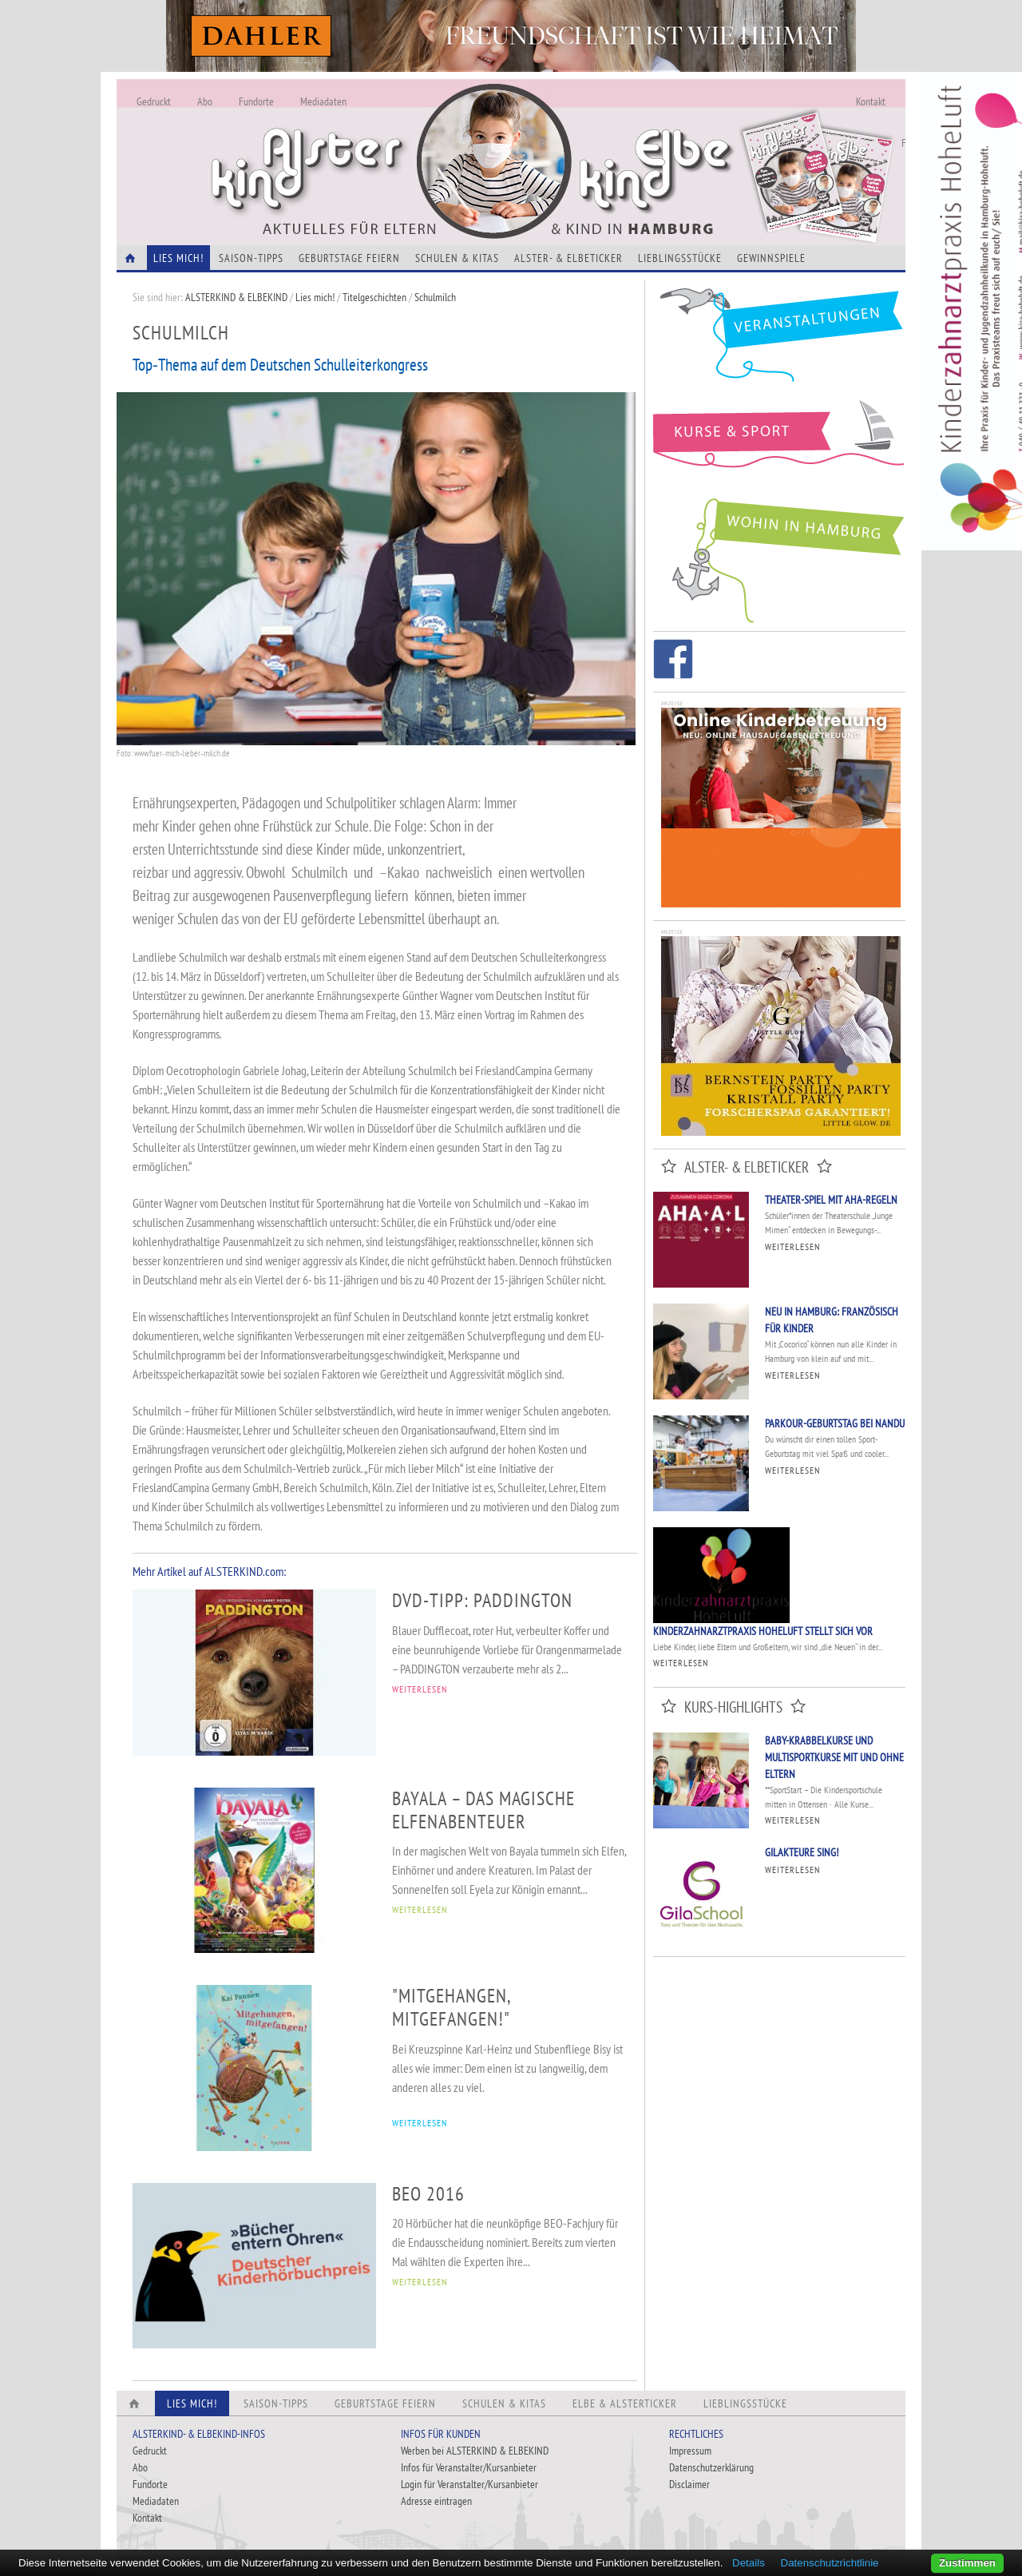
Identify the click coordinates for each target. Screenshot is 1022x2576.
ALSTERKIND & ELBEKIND (236, 297)
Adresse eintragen (436, 2501)
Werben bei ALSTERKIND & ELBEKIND (475, 2450)
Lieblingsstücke (680, 258)
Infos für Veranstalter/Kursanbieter (469, 2467)
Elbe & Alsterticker (624, 2403)
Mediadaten (323, 101)
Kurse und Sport (779, 442)
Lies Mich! (178, 258)
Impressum (690, 2450)
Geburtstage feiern (349, 258)
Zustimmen (967, 2563)
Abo (204, 101)
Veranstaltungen (779, 340)
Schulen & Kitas (457, 258)
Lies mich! (315, 297)
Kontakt (870, 101)
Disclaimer (689, 2484)
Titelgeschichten (374, 297)
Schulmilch (438, 297)
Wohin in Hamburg (779, 557)
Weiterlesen (792, 1246)
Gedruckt (154, 101)
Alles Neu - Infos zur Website (380, 143)
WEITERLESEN (419, 1689)
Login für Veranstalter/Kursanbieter (469, 2484)
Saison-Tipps (251, 258)
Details (748, 2563)
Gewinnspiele (771, 258)
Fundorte (256, 101)
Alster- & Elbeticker (568, 258)
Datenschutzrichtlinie (830, 2563)
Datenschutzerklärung (711, 2467)
